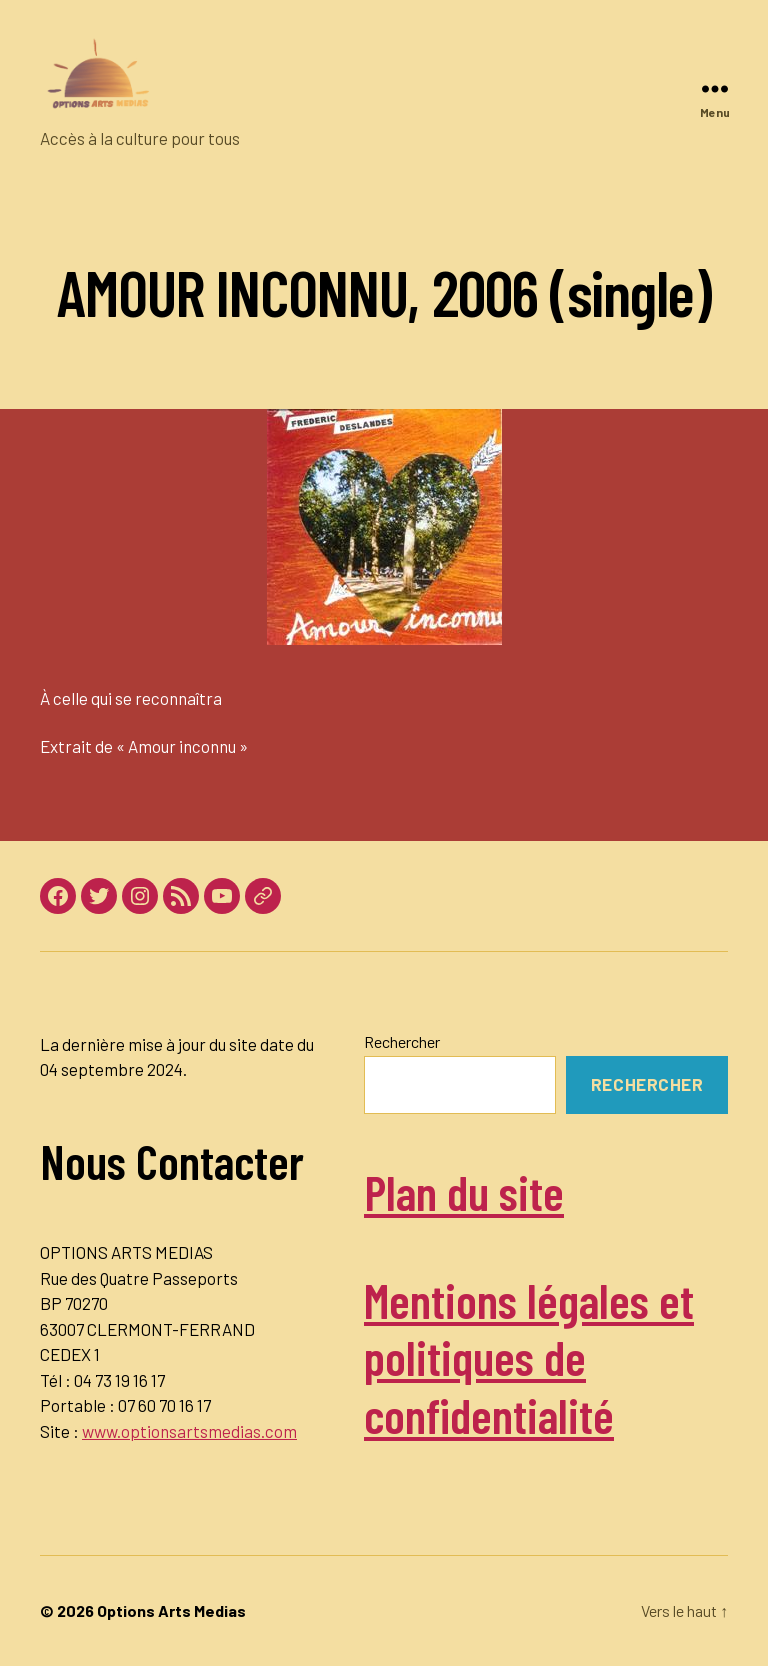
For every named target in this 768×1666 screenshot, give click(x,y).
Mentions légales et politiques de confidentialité (529, 1357)
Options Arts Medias (171, 1610)
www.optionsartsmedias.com (189, 1431)
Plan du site (464, 1192)
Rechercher (402, 1041)
